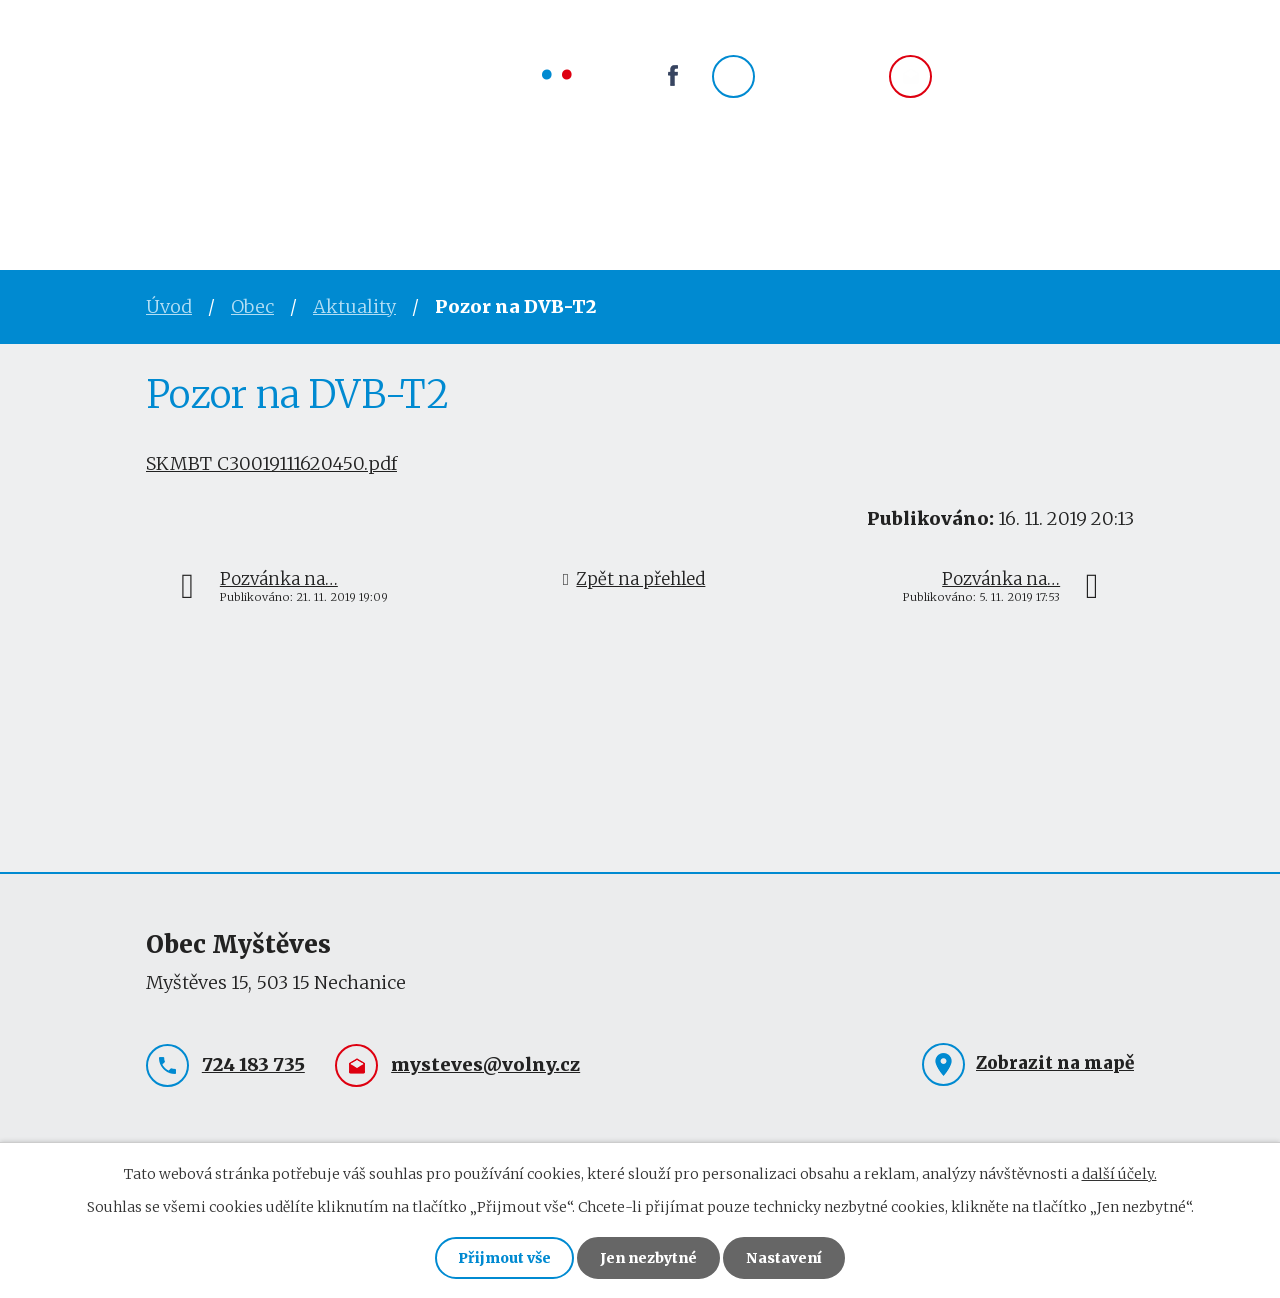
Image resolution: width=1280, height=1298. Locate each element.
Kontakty (763, 185)
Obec (437, 185)
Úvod (175, 185)
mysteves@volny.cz (1039, 76)
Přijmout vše (504, 1258)
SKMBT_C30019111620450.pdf (271, 463)
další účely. (1119, 1174)
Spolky (539, 185)
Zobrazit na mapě (1055, 1063)
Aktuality (354, 306)
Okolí (644, 185)
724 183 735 (819, 76)
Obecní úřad (307, 185)
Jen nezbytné (648, 1258)
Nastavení (784, 1258)
